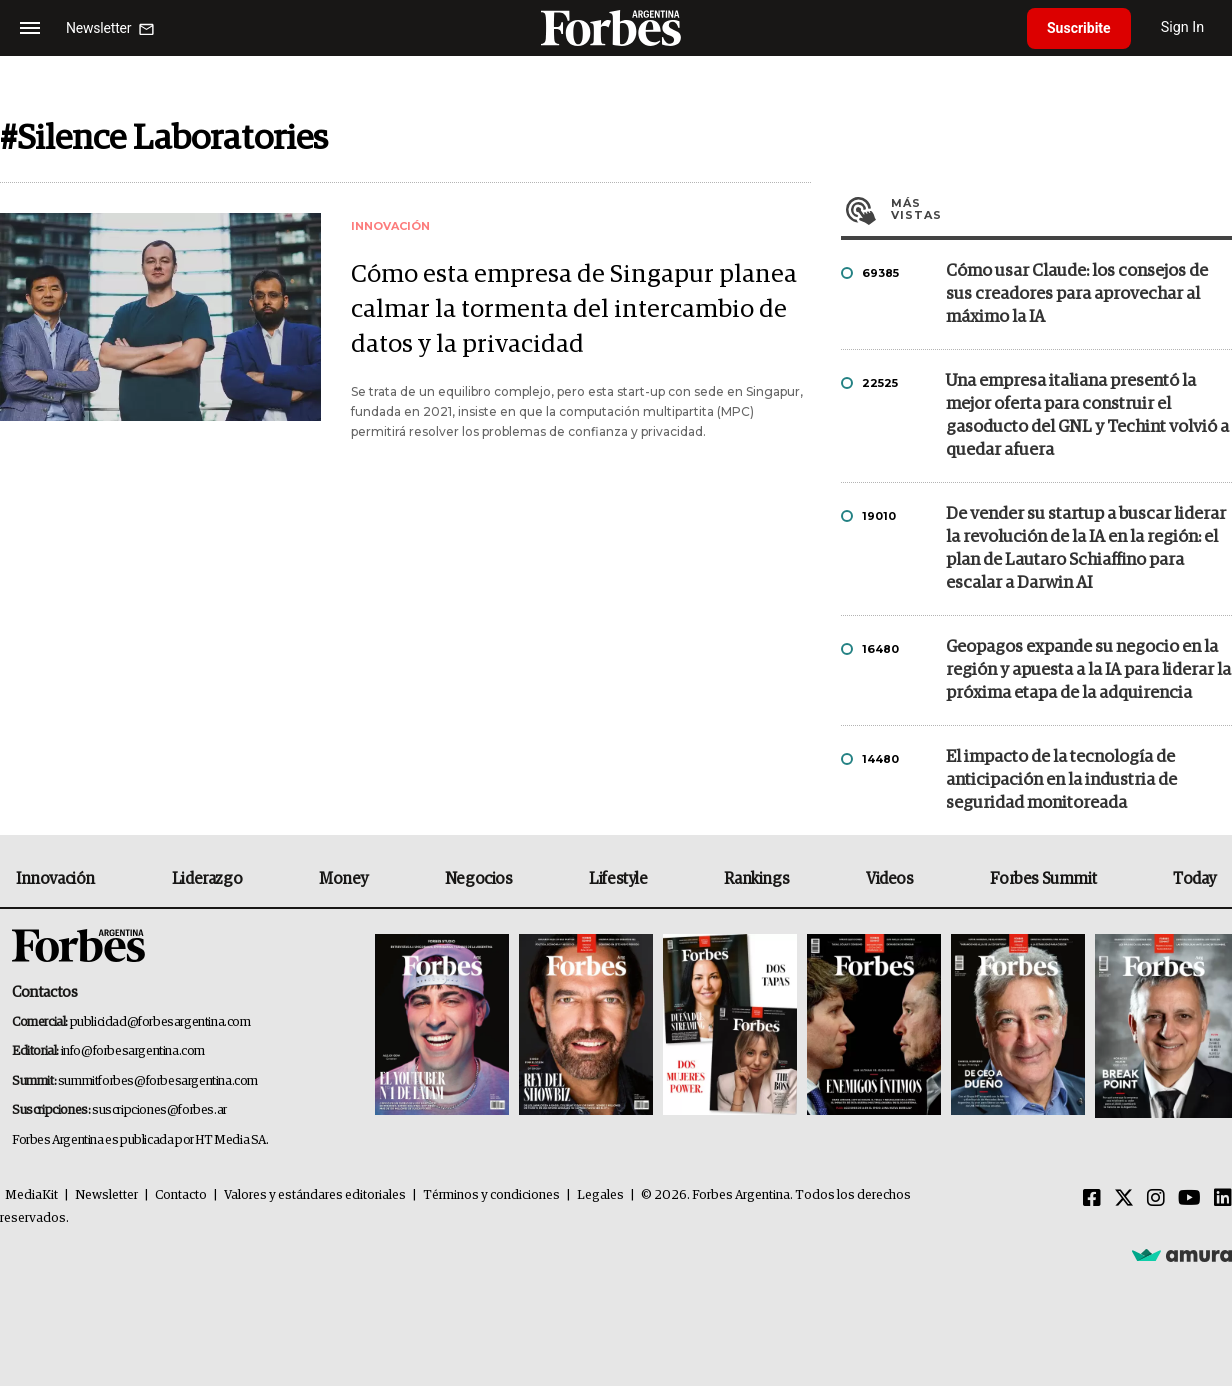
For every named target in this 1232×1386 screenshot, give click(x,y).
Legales (600, 1195)
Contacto (181, 1195)
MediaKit (31, 1195)
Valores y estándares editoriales (315, 1195)
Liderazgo (207, 879)
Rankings (756, 879)
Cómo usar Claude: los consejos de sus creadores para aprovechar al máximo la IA (1077, 294)
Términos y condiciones (491, 1195)
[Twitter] (1124, 1199)
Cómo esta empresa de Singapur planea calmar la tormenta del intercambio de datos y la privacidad (574, 309)
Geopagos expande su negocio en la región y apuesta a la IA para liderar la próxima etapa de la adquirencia (1088, 670)
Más (1061, 209)
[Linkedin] (1223, 1199)
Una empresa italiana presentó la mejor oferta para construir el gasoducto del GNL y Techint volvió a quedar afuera (1087, 416)
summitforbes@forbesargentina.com (158, 1081)
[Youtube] (1189, 1199)
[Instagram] (1156, 1199)
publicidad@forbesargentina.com (160, 1022)
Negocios (479, 879)
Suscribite (1079, 28)
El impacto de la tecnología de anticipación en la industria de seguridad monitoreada (1061, 780)
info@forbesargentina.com (133, 1051)
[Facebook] (1092, 1199)
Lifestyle (618, 879)
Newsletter (106, 1195)
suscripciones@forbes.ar (159, 1110)
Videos (890, 879)
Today (1194, 879)
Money (343, 879)
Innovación (55, 879)
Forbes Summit (1043, 879)
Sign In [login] (1183, 27)
